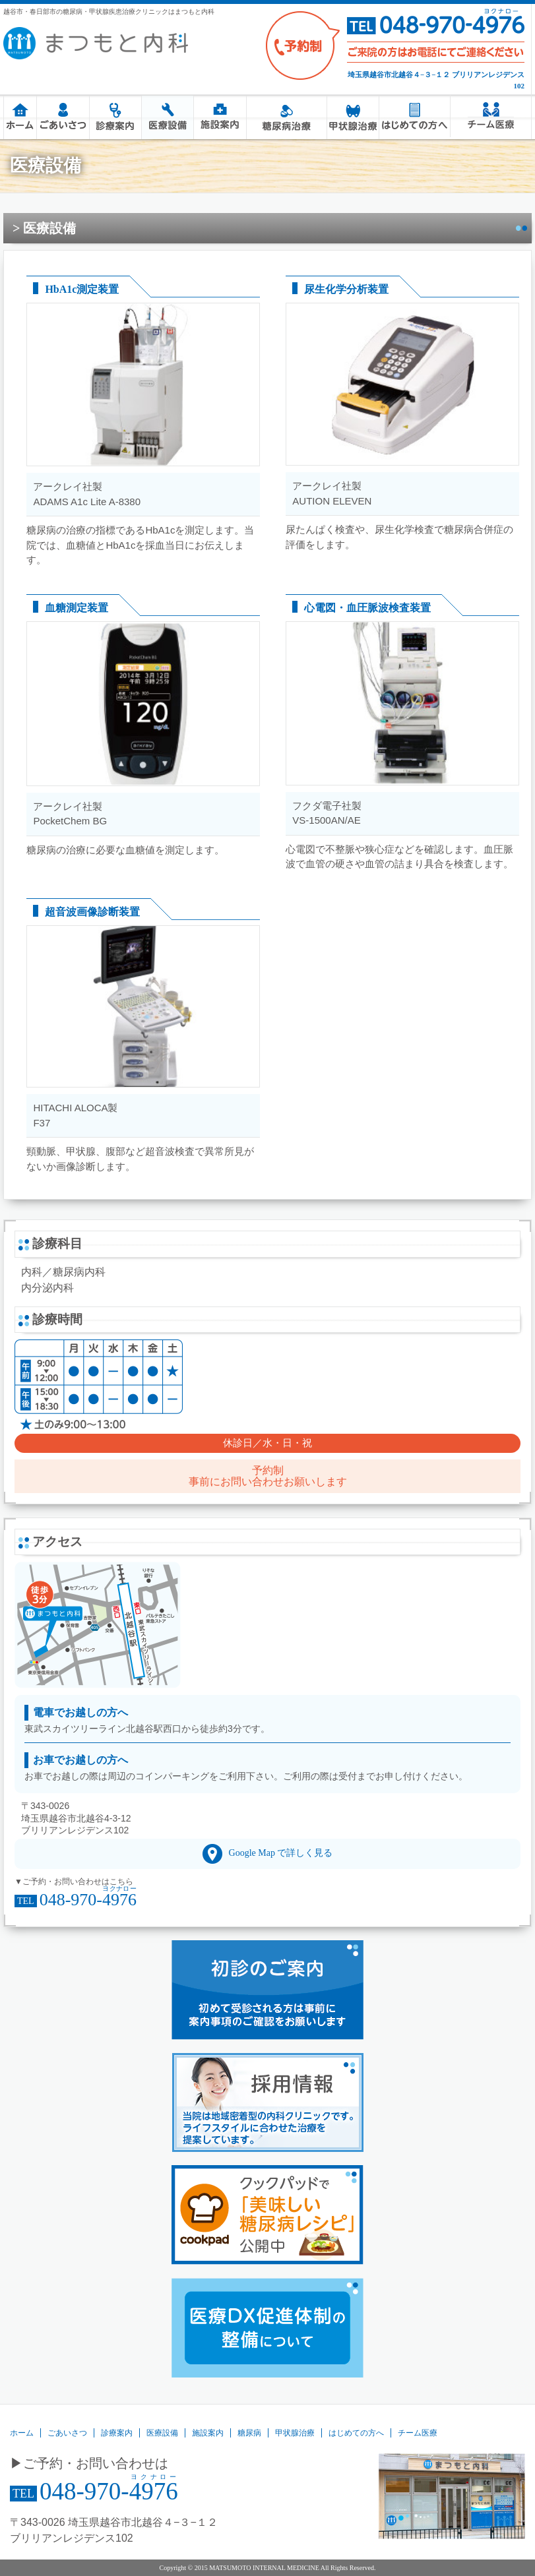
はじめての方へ (414, 117)
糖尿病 (286, 117)
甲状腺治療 (353, 117)
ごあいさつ (62, 117)
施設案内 (219, 117)
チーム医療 (490, 115)
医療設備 (167, 117)
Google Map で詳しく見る (281, 1853)
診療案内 (115, 117)
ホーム (19, 117)
